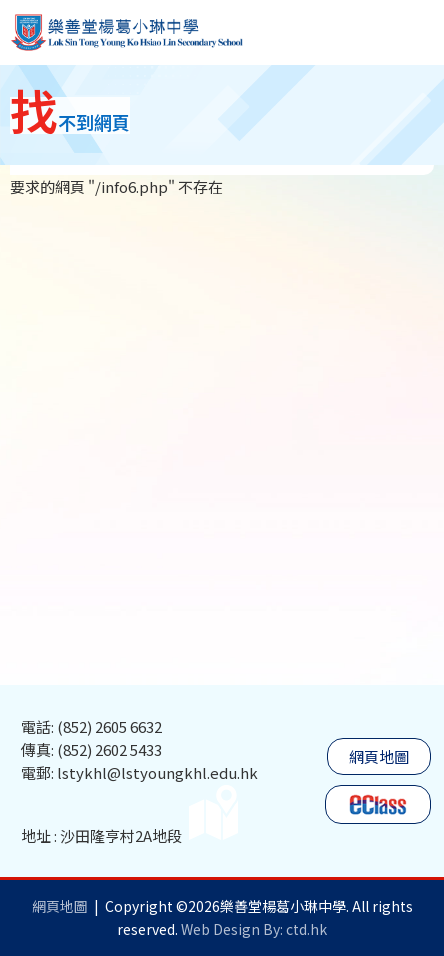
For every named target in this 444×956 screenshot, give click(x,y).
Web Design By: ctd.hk (254, 929)
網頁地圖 (379, 756)
